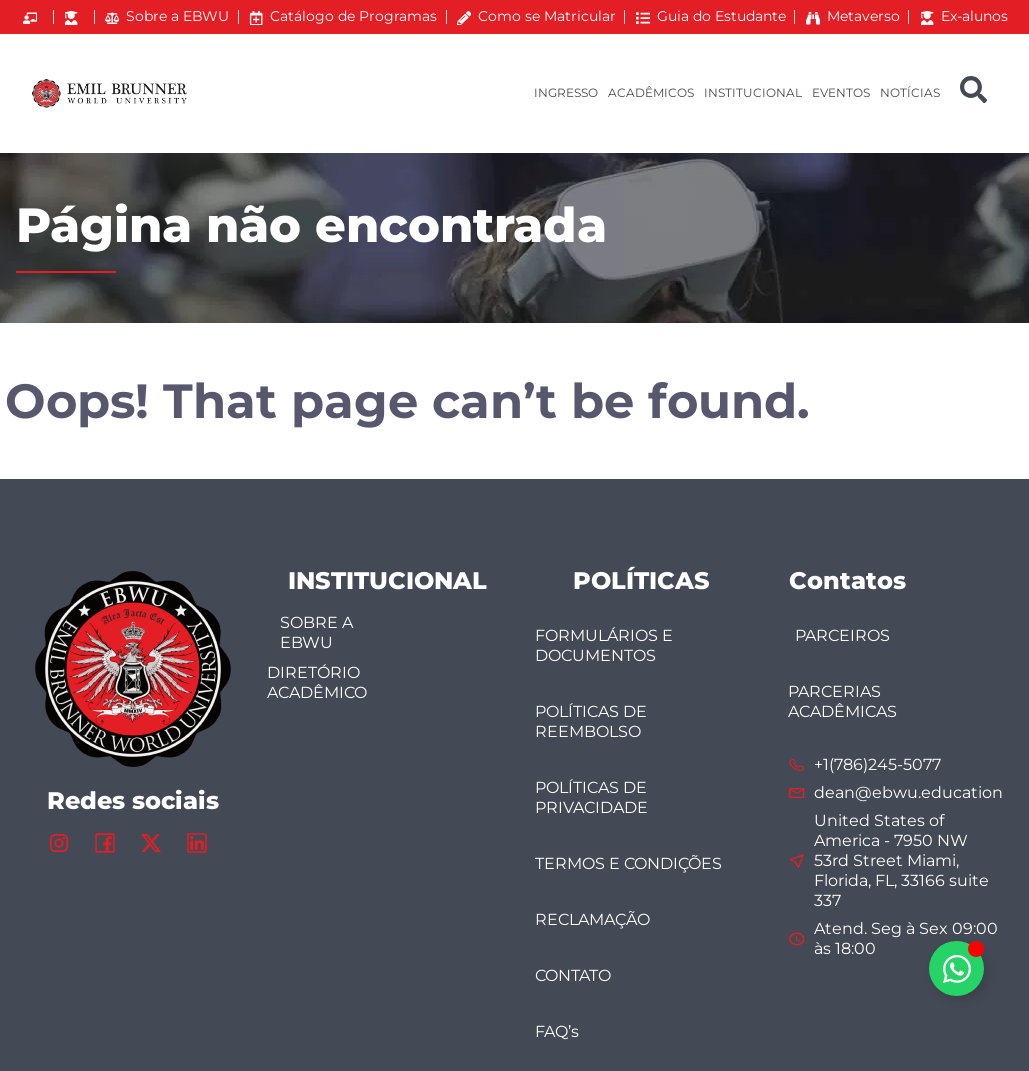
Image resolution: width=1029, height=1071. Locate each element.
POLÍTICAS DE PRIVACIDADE (591, 797)
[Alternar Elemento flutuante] (956, 968)
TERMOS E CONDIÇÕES (628, 863)
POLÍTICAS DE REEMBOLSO (591, 721)
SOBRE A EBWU (316, 632)
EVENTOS (841, 92)
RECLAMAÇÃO (592, 919)
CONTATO (573, 975)
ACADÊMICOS (651, 92)
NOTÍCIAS (910, 92)
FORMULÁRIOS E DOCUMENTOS (604, 645)
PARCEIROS (842, 635)
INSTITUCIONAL (753, 92)
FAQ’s (557, 1031)
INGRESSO (566, 92)
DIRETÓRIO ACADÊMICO (317, 682)
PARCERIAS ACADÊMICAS (843, 701)
